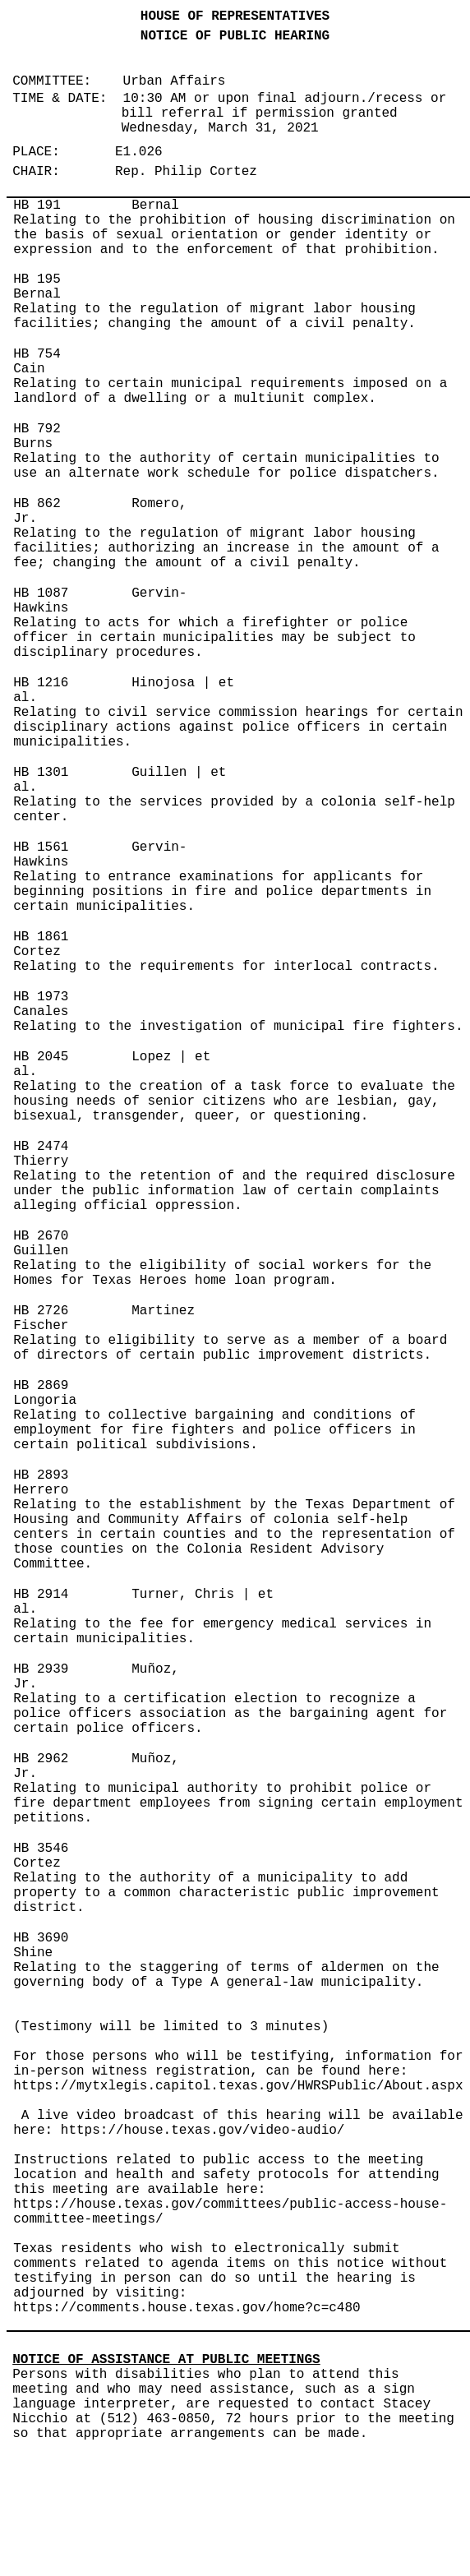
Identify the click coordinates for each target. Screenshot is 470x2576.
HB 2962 (40, 1759)
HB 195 (37, 279)
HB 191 (37, 205)
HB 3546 (40, 1848)
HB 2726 (40, 1311)
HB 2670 (40, 1236)
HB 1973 (40, 997)
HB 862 (37, 503)
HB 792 (37, 429)
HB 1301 (40, 772)
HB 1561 (40, 847)
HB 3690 (40, 1938)
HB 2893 (40, 1475)
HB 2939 (40, 1669)
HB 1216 (40, 683)
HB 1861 (40, 937)
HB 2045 (40, 1057)
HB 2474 (40, 1146)
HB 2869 (40, 1385)
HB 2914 (40, 1594)
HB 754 (37, 354)
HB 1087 (40, 593)
